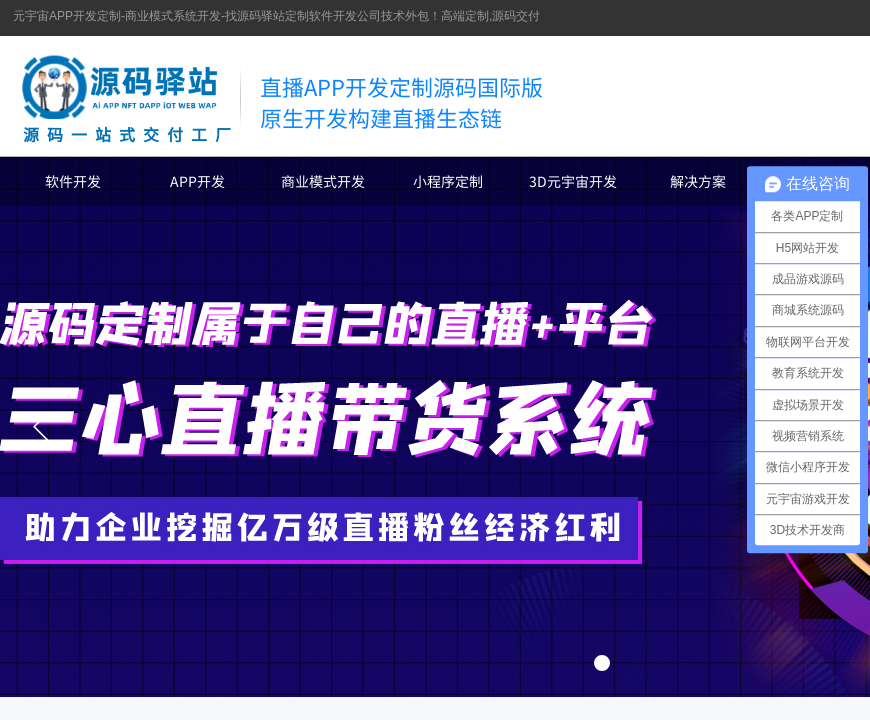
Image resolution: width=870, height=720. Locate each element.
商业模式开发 (323, 181)
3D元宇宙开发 (573, 181)
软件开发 (73, 181)
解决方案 (698, 181)
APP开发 (197, 181)
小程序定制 (448, 181)
